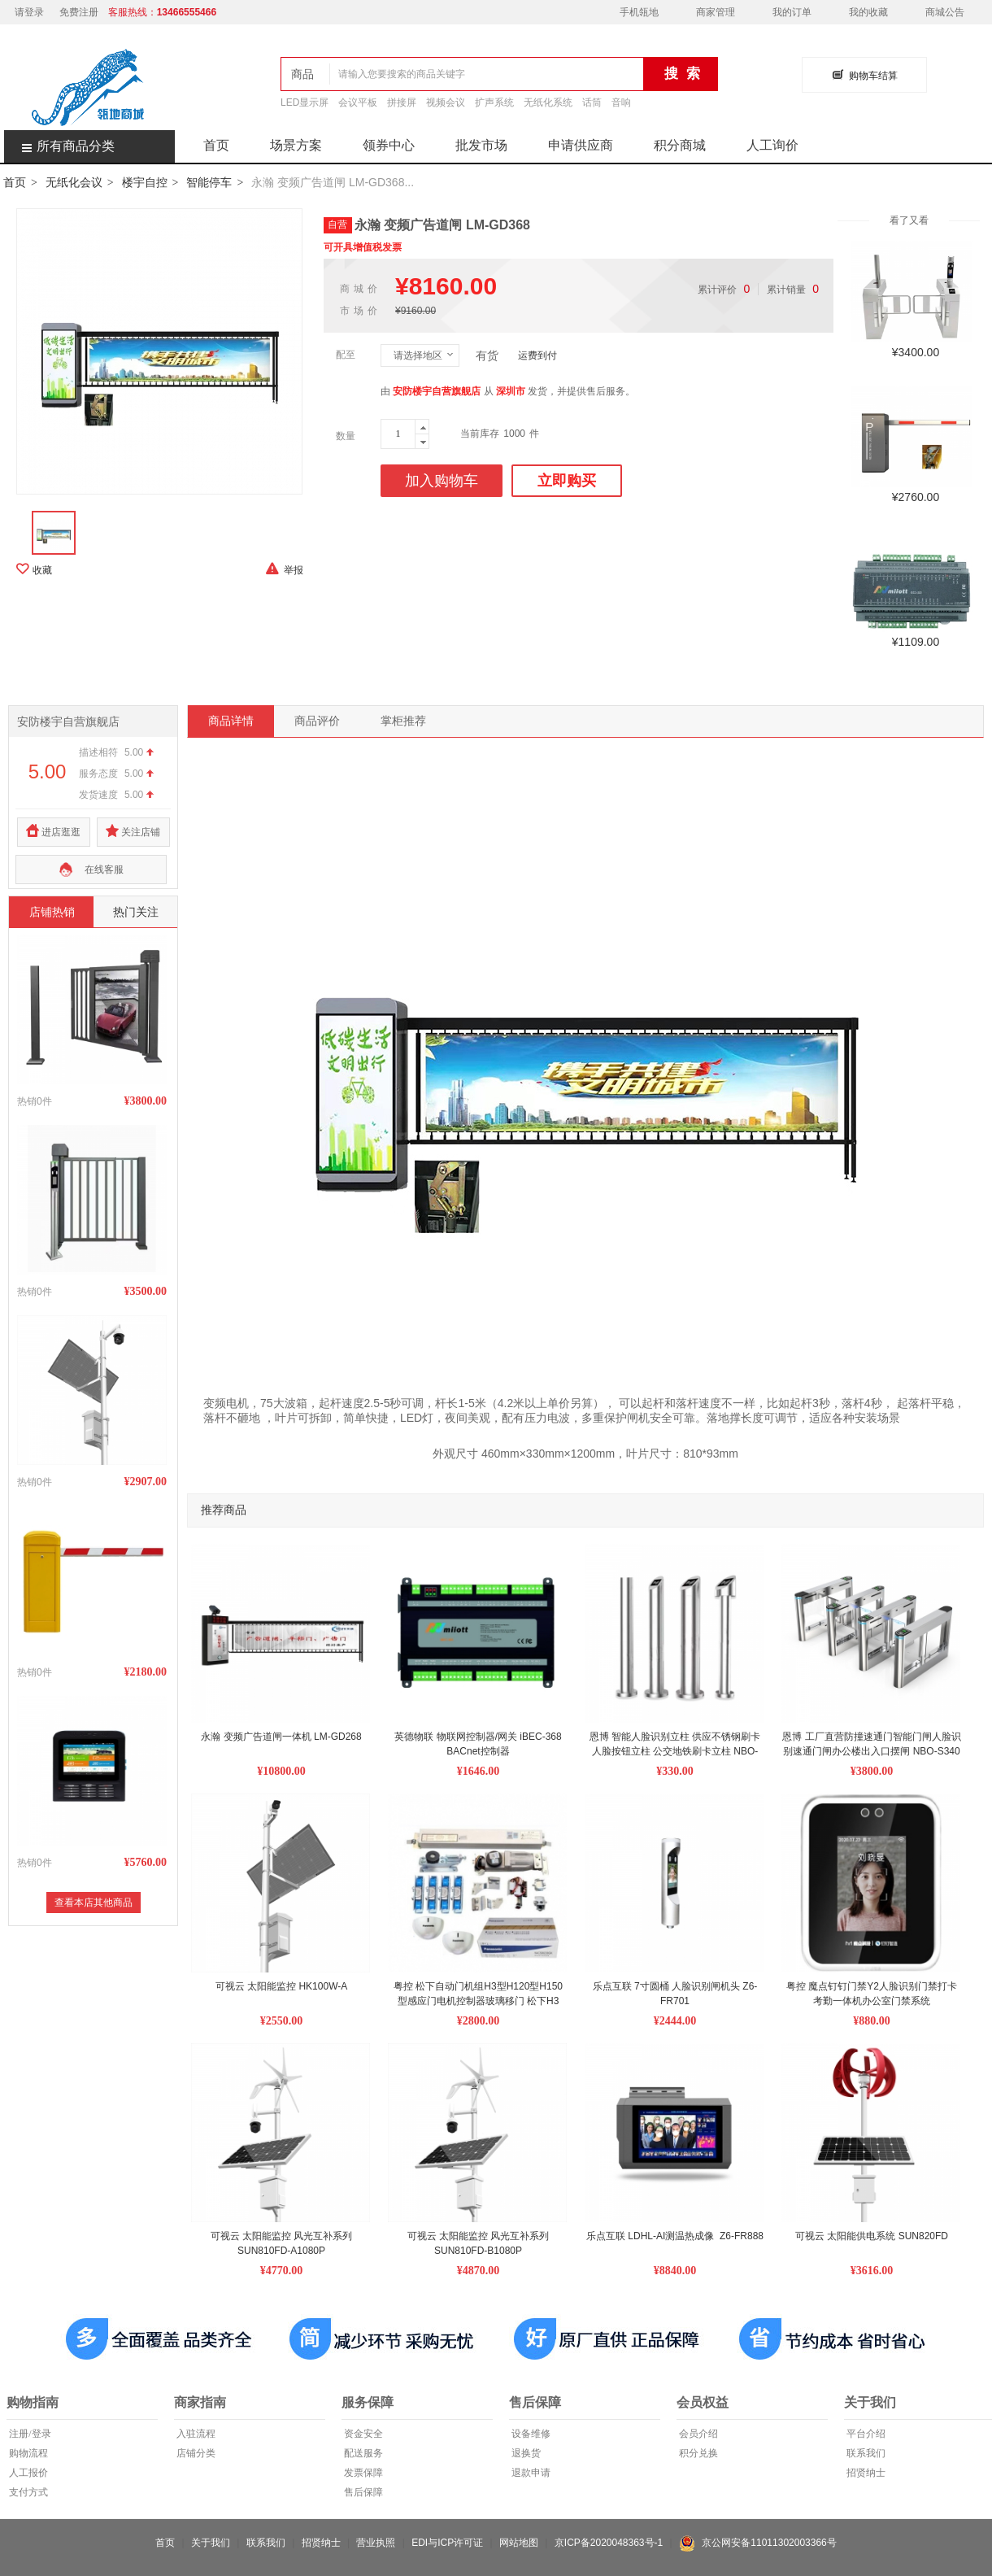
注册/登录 (28, 2433)
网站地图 (518, 2542)
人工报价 (27, 2472)
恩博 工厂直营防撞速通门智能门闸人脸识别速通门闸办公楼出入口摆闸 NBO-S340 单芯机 (872, 1751)
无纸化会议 (74, 182)
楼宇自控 (145, 182)
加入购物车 (441, 481)
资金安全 (362, 2433)
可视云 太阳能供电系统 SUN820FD (871, 2236)
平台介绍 (864, 2433)
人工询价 (772, 145)
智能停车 (209, 182)
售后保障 (362, 2492)
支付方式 (27, 2492)
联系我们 (864, 2453)
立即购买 (566, 481)
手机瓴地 (639, 12)
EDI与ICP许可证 (447, 2542)
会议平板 (357, 102)
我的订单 (791, 12)
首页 (216, 145)
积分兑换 (697, 2453)
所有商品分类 (59, 146)
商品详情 (231, 721)
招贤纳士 (864, 2472)
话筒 (592, 102)
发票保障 (362, 2472)
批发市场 (481, 145)
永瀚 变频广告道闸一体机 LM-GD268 (281, 1736)
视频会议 (445, 102)
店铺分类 (194, 2453)
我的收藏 (868, 12)
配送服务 (362, 2453)
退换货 (525, 2453)
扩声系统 (494, 102)
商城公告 (944, 12)
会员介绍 (697, 2433)
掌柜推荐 (403, 721)
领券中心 (389, 145)
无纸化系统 (548, 102)
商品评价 (317, 721)
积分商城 (680, 145)
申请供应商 (580, 145)
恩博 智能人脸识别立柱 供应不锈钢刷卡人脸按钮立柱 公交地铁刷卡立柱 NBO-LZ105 (675, 1751)
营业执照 (375, 2542)
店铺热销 (52, 911)
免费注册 (78, 12)
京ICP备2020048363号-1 (609, 2542)
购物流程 (27, 2453)
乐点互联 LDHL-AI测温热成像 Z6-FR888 (675, 2236)
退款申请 (529, 2472)
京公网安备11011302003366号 (758, 2542)
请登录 (29, 12)
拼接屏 (401, 102)
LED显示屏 (304, 102)
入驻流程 (194, 2433)
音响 (621, 102)
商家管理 (715, 12)
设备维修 (529, 2433)
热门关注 (136, 911)
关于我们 (210, 2542)
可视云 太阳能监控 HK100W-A (281, 1986)
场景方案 (296, 145)
